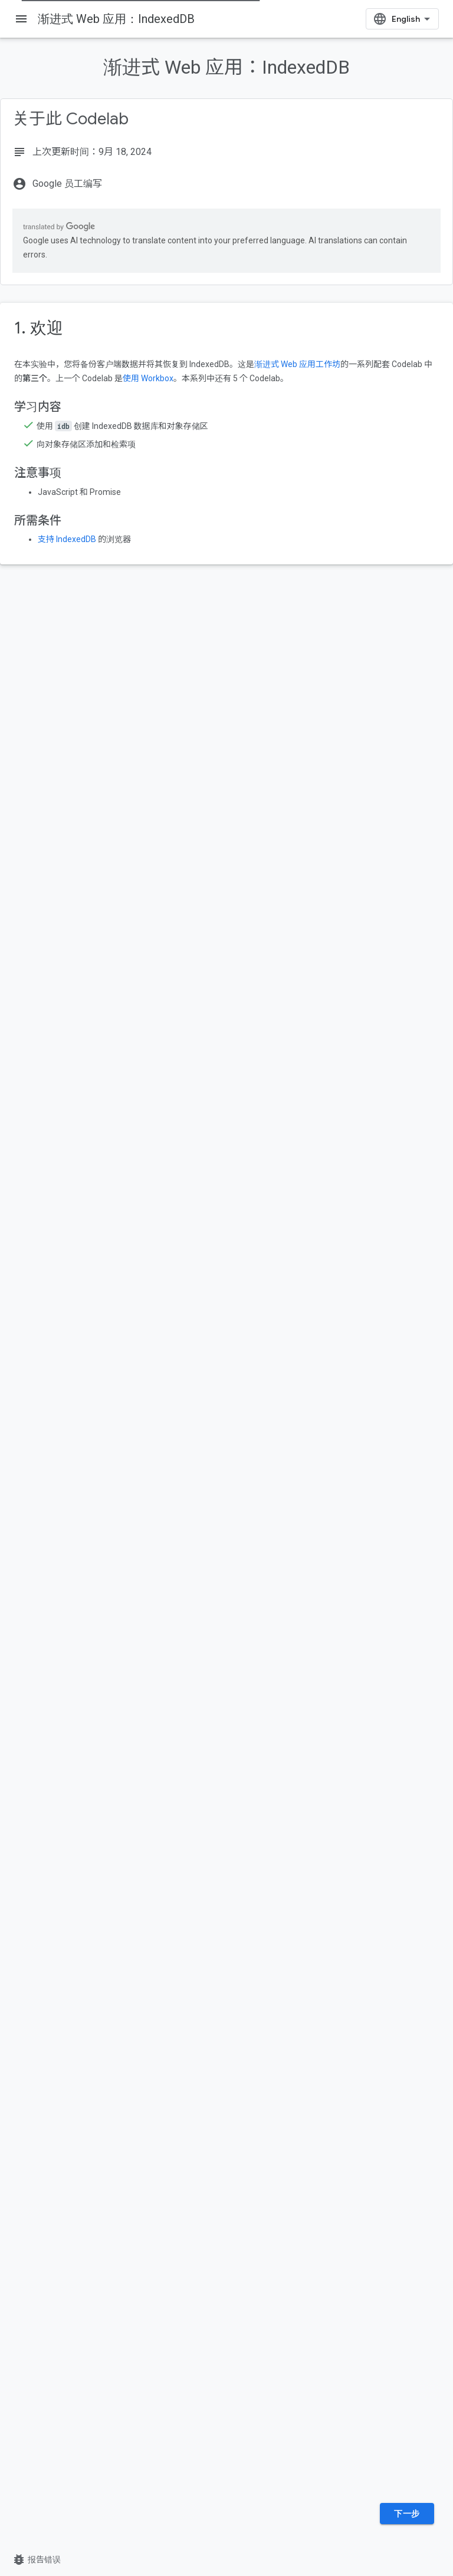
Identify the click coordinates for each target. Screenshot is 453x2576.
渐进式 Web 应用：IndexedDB (116, 19)
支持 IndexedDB (67, 539)
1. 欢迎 (38, 328)
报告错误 (36, 2559)
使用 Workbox (148, 378)
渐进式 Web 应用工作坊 (297, 364)
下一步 (407, 2513)
